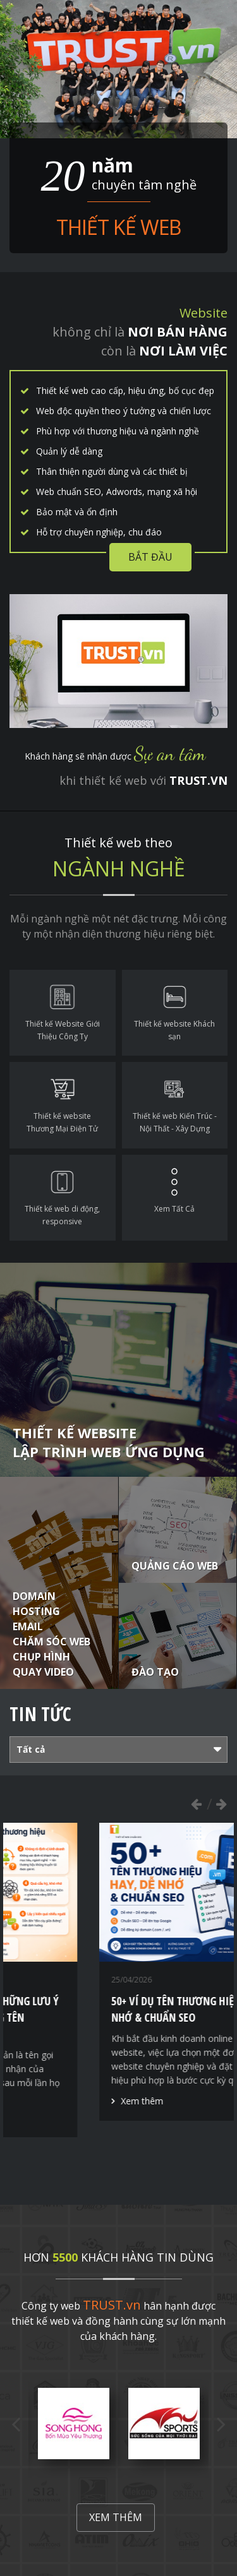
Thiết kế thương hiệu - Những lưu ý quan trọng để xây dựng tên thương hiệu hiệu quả (107, 2017)
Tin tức (40, 1714)
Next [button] (221, 1804)
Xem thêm (49, 2117)
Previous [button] (196, 1804)
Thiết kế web (118, 227)
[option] (110, 1980)
